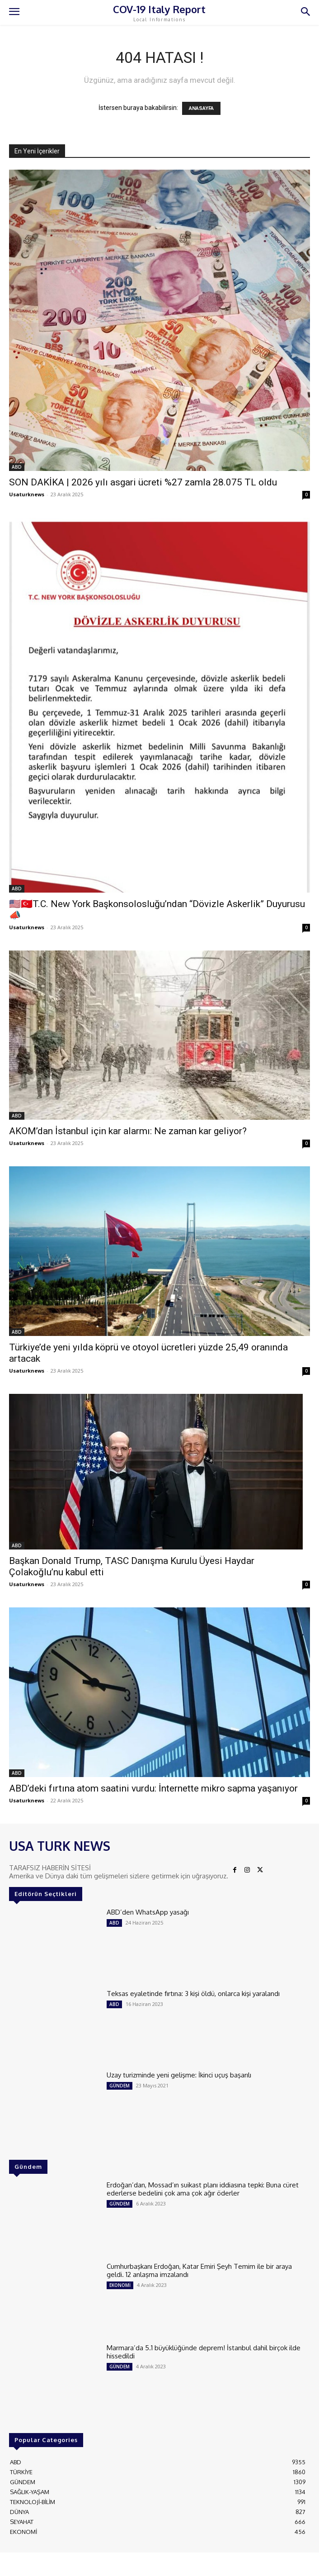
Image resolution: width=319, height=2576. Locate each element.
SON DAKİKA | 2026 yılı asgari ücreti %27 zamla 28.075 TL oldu (143, 482)
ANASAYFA (201, 108)
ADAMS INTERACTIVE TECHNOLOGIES (226, 2562)
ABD (17, 467)
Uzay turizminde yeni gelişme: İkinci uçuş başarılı (179, 2075)
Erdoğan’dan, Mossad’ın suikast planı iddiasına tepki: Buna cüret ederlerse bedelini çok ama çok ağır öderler (203, 2189)
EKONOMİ (120, 2285)
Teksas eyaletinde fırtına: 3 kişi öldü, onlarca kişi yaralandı (193, 1993)
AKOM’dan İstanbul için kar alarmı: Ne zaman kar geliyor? (128, 1131)
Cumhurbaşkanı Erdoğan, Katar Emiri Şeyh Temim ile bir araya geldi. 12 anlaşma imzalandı (199, 2270)
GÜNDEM (119, 2085)
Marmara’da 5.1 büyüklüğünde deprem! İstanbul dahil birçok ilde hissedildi (203, 2351)
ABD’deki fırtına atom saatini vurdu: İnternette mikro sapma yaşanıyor (153, 1788)
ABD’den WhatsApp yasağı (148, 1912)
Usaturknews (26, 494)
